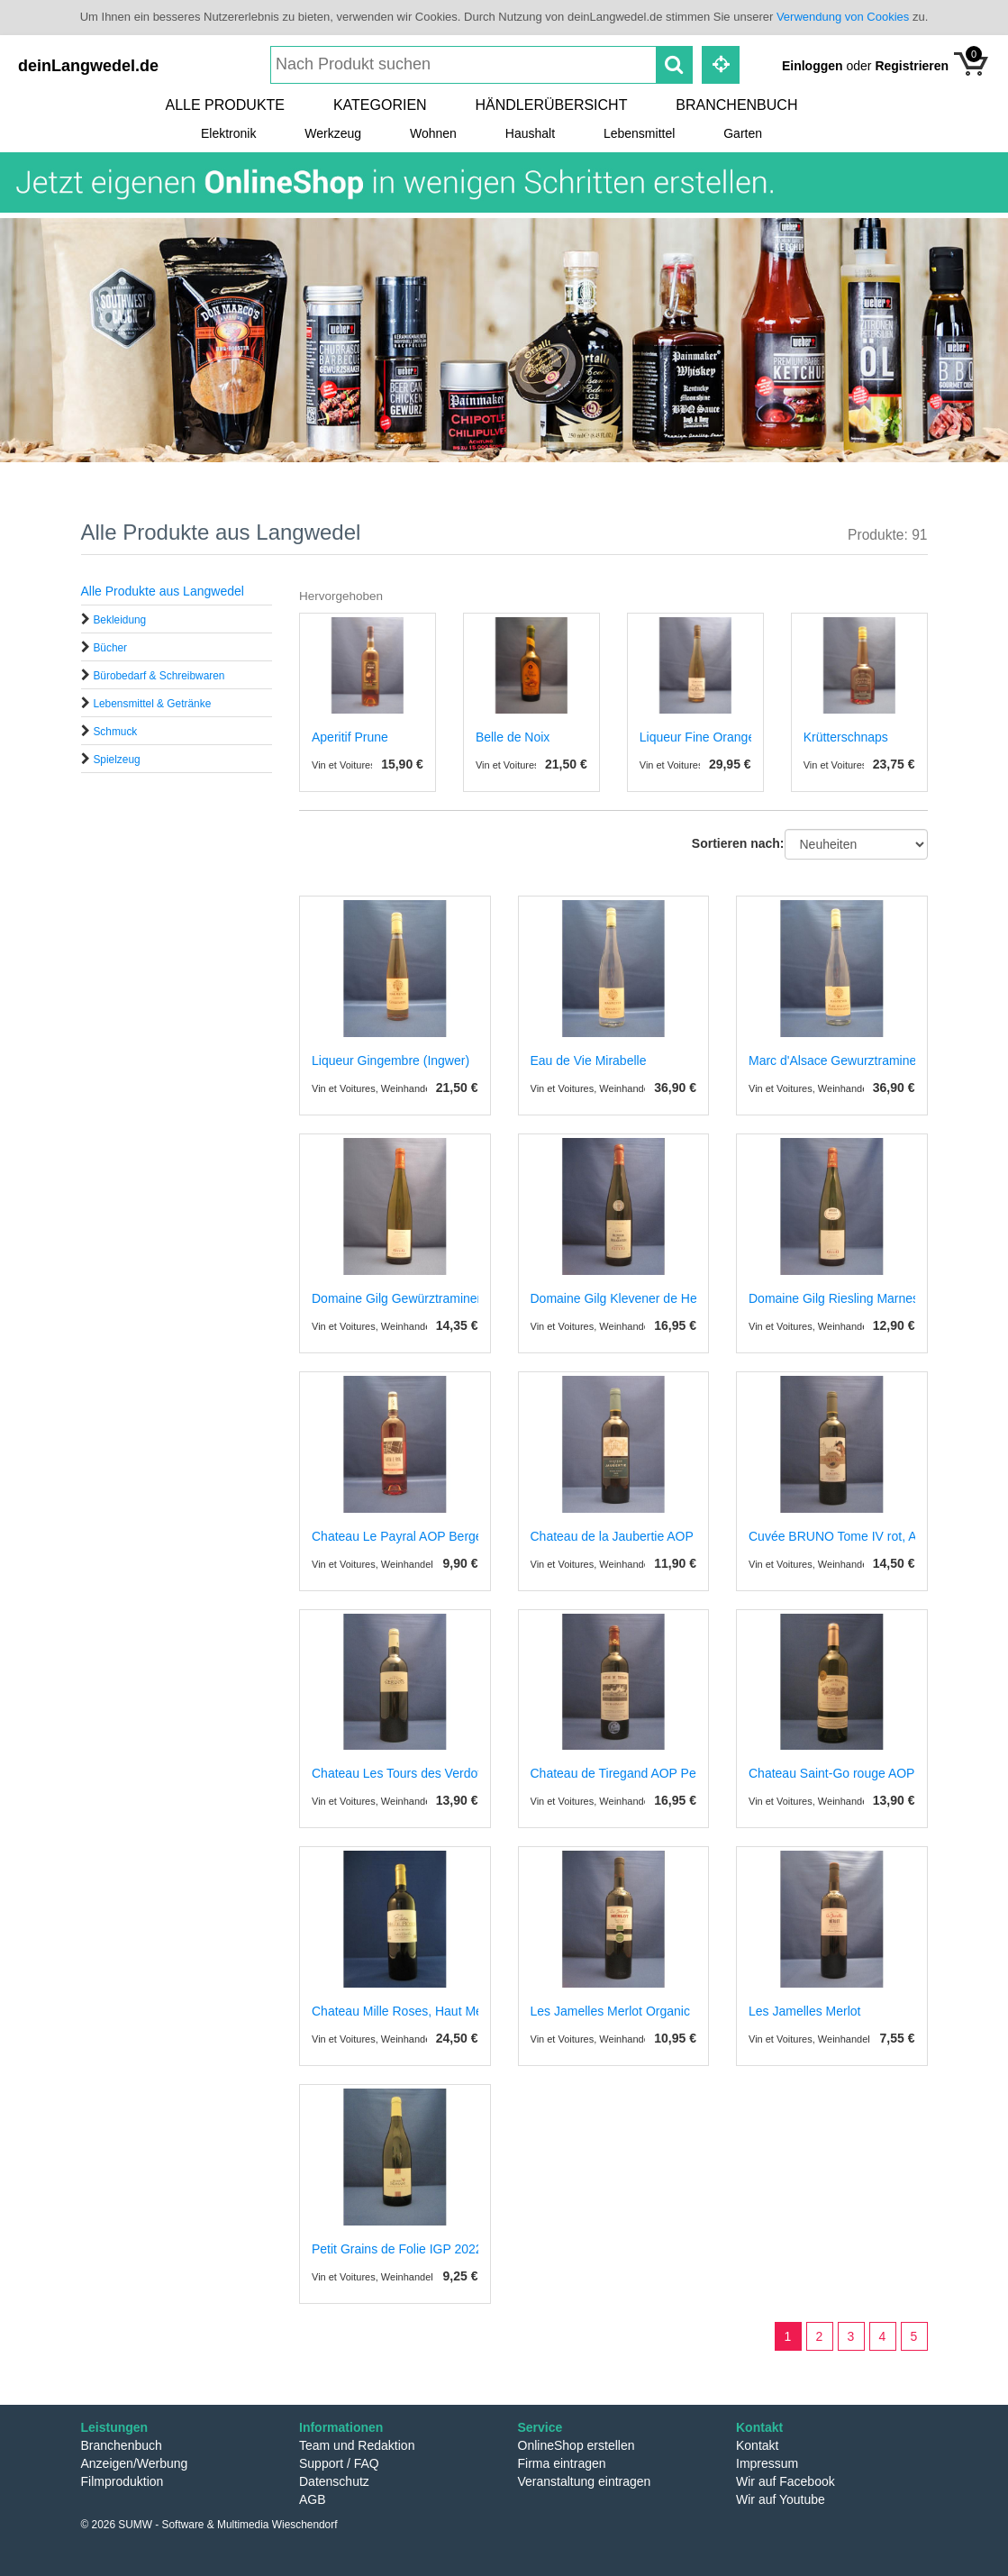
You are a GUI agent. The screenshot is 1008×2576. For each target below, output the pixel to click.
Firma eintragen (562, 2463)
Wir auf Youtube (780, 2499)
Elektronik (228, 133)
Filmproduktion (122, 2481)
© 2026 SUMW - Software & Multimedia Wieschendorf (209, 2524)
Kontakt (757, 2445)
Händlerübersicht (552, 105)
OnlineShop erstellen (576, 2445)
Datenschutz (334, 2481)
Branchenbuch (736, 105)
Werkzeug (332, 133)
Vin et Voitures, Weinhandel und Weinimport (408, 1088)
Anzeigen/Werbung (134, 2463)
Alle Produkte (225, 105)
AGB (312, 2499)
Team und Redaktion (356, 2445)
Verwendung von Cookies (842, 16)
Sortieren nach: (738, 843)
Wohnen (433, 133)
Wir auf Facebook (785, 2481)
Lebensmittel (639, 133)
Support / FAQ (339, 2463)
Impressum (767, 2463)
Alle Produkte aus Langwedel (162, 591)
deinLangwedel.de (88, 66)
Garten (742, 133)
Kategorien (380, 105)
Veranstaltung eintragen (584, 2481)
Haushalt (530, 133)
